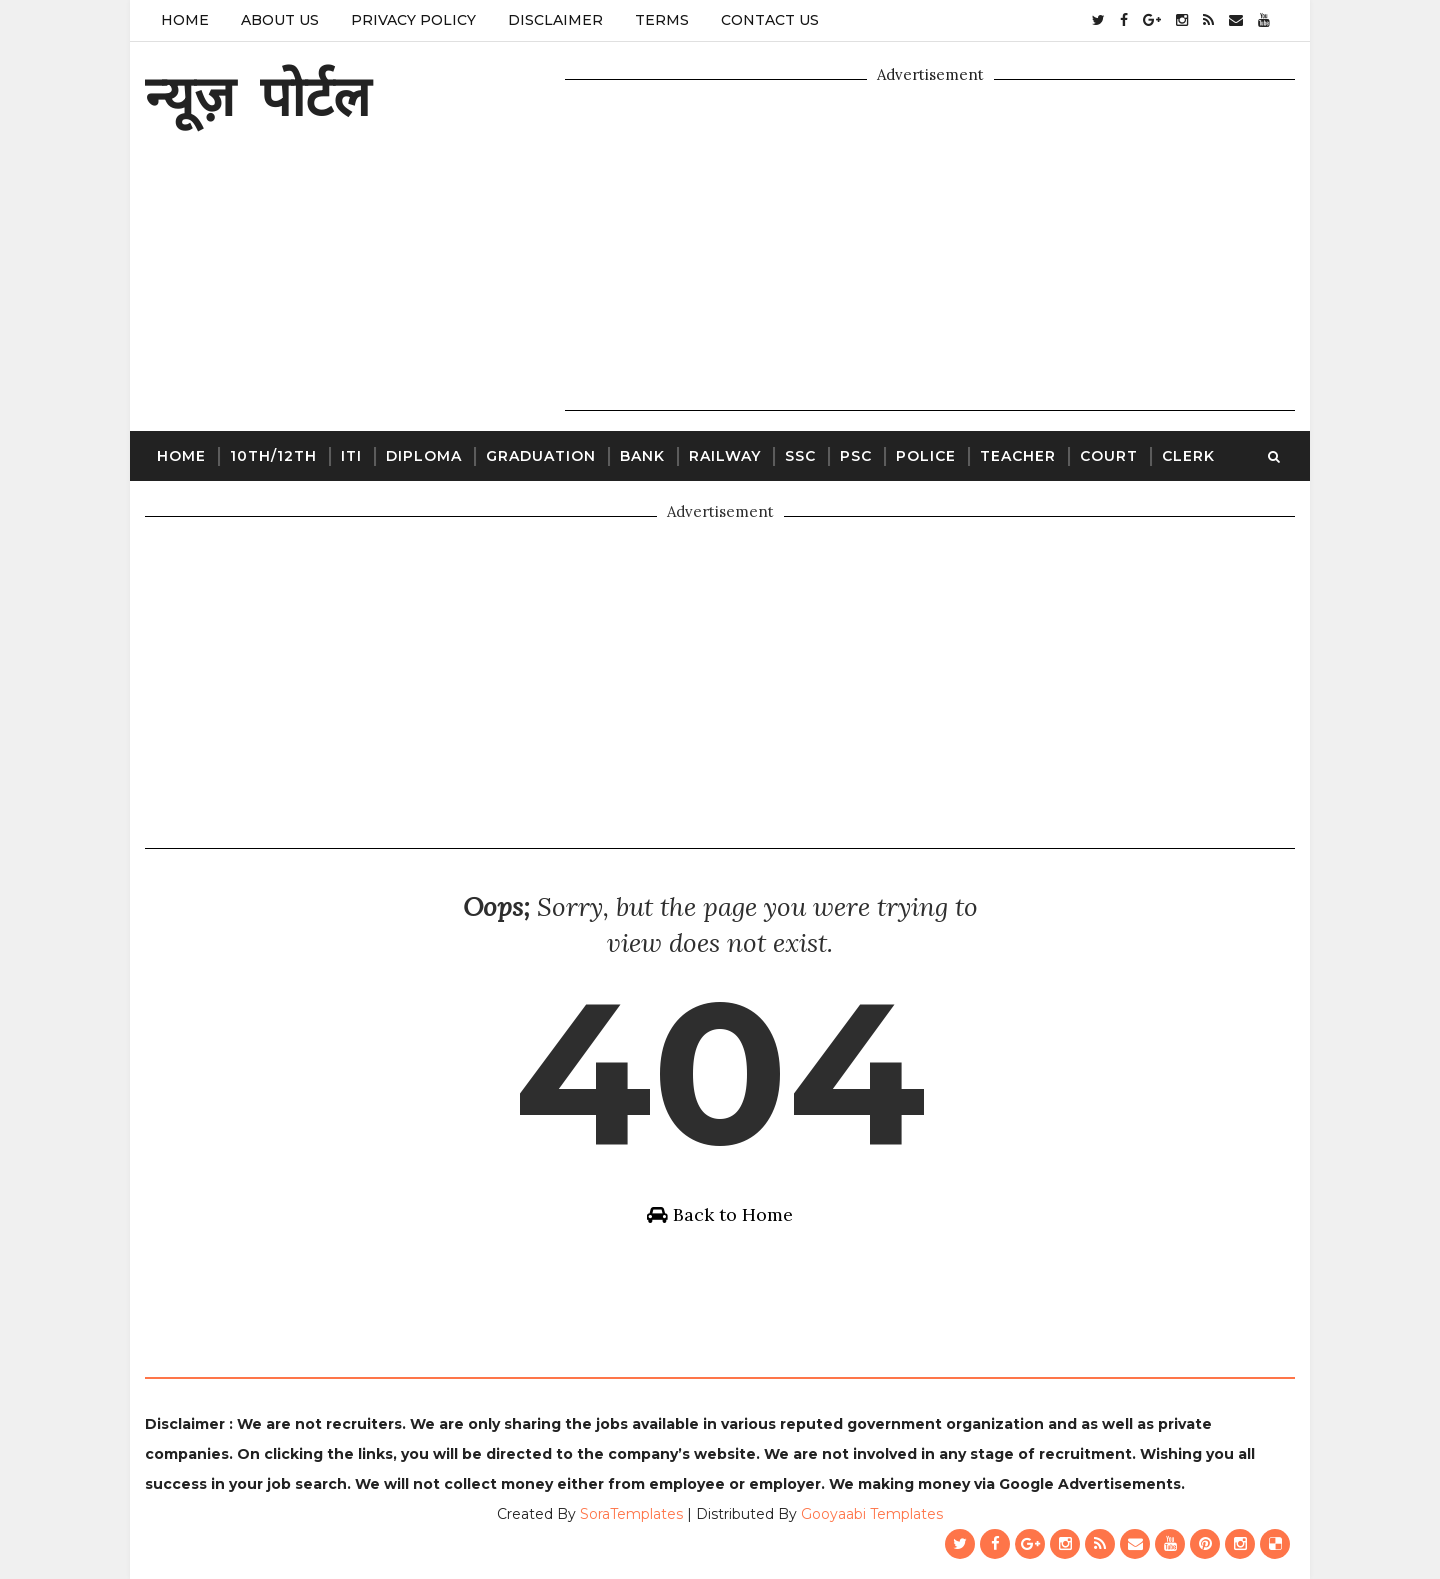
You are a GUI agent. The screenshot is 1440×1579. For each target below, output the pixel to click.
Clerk (1188, 456)
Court (1109, 456)
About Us (280, 20)
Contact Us (770, 20)
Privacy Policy (413, 20)
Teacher (1018, 456)
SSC (800, 456)
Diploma (424, 456)
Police (926, 456)
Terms (662, 20)
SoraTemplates (631, 1514)
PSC (856, 456)
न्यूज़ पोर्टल (257, 95)
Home (185, 20)
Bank (642, 456)
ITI (351, 456)
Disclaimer (555, 20)
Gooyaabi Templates (872, 1514)
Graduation (541, 456)
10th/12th (273, 456)
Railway (725, 456)
